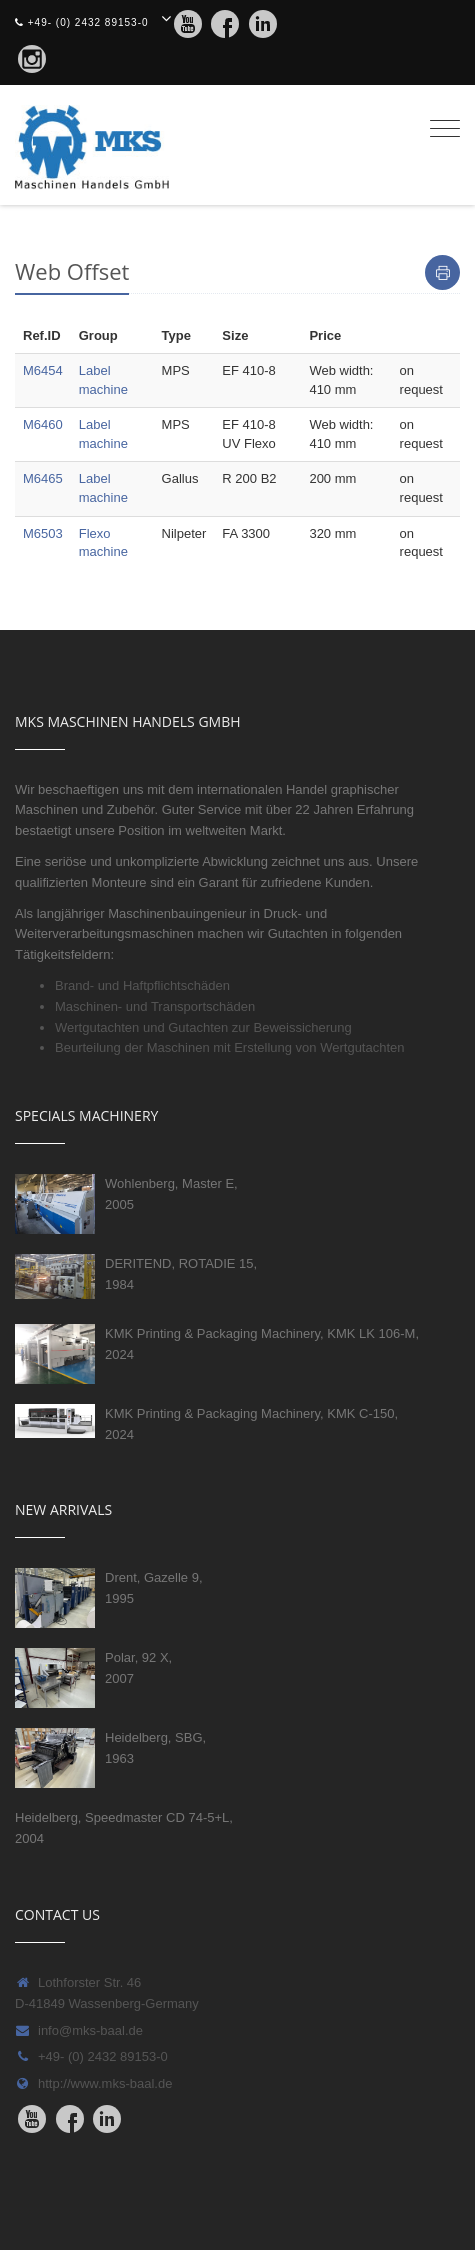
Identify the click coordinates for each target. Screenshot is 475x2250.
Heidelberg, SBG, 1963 (155, 1748)
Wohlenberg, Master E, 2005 (171, 1194)
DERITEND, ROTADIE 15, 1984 (181, 1274)
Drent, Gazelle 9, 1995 (154, 1588)
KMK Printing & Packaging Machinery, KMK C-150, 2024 (251, 1424)
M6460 (43, 424)
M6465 (43, 478)
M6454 (43, 370)
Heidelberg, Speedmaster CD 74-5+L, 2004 (124, 1828)
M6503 (43, 533)
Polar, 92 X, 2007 (138, 1668)
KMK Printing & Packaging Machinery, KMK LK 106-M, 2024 (262, 1344)
